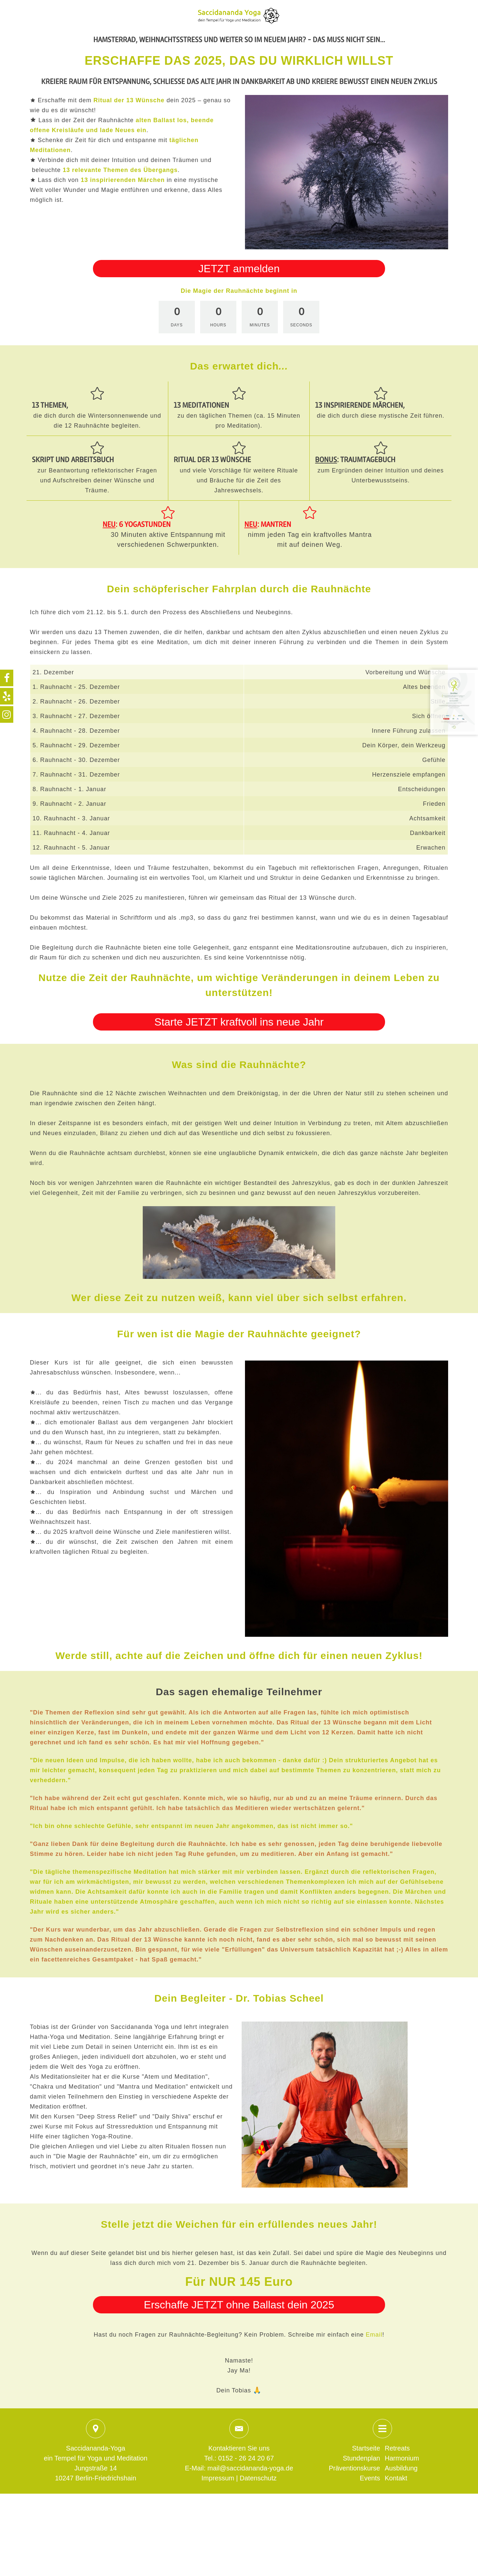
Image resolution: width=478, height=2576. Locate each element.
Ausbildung (401, 2468)
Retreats (397, 2448)
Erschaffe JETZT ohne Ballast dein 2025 (239, 2305)
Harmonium (402, 2458)
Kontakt (396, 2478)
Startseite (366, 2448)
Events (370, 2478)
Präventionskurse (354, 2468)
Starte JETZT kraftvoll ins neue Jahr (239, 1022)
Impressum (217, 2478)
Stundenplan (361, 2458)
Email (374, 2334)
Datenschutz (258, 2478)
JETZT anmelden (239, 269)
